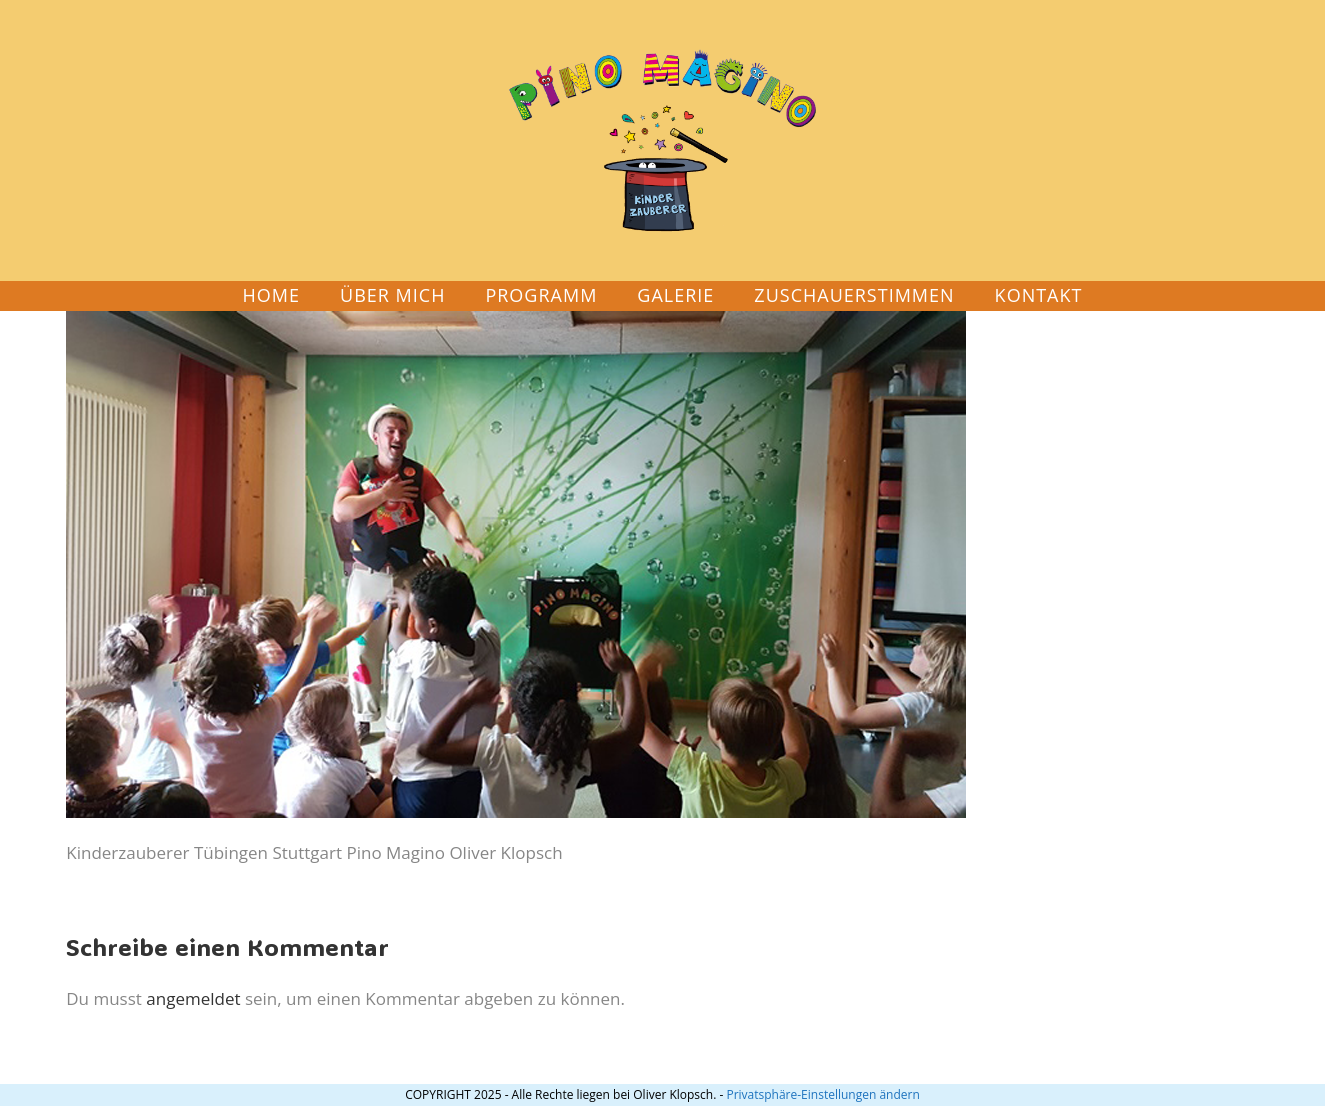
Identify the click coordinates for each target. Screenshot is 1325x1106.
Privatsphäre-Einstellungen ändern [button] (822, 1094)
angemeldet (193, 998)
